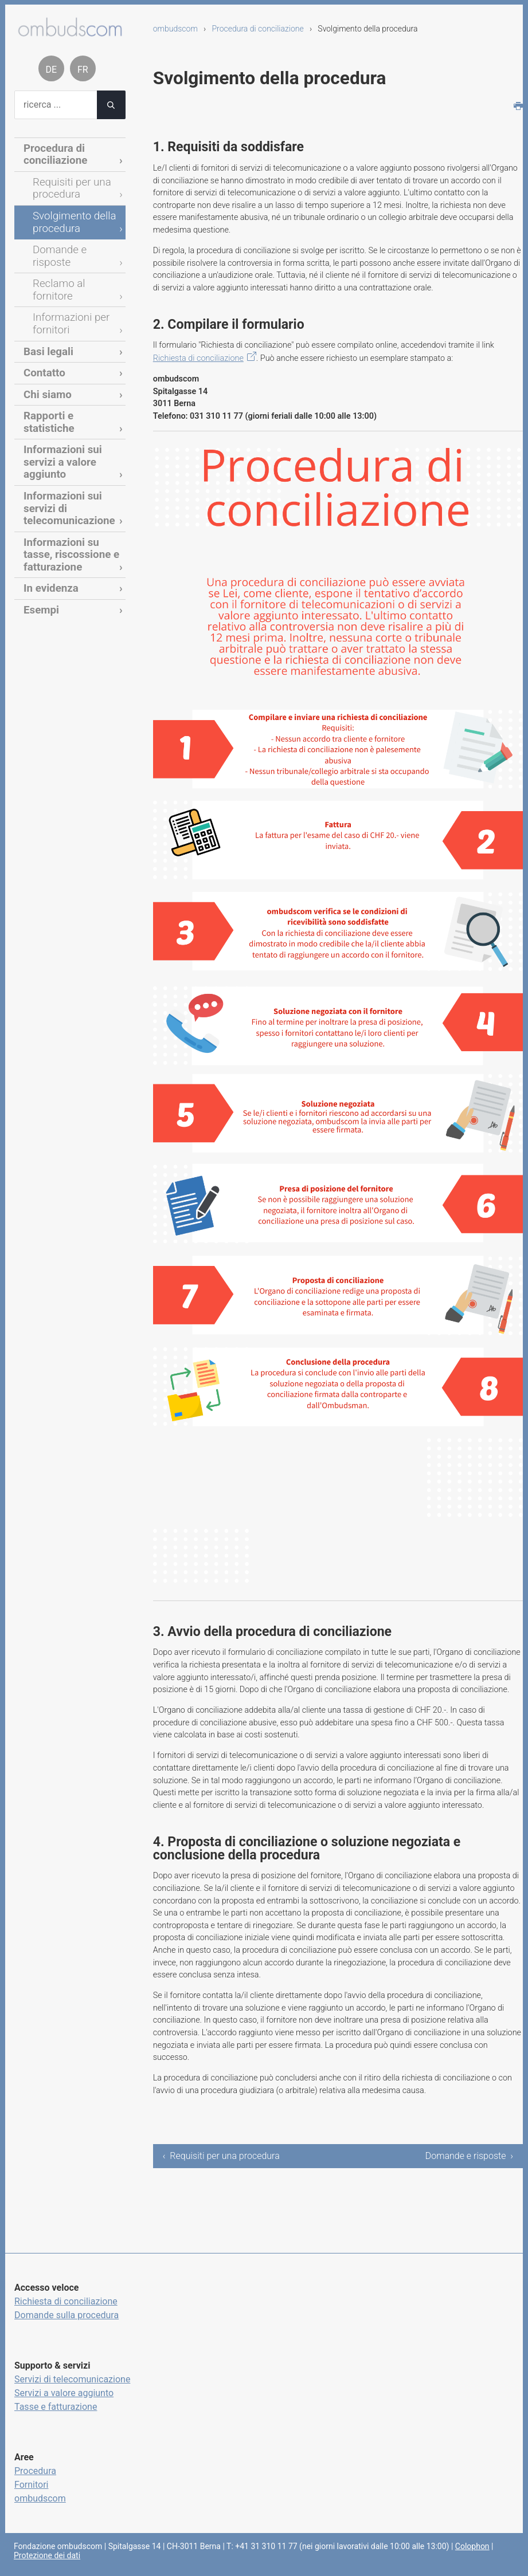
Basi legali (45, 307)
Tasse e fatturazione (55, 2406)
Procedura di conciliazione (257, 28)
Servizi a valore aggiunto (64, 2393)
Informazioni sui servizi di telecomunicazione (72, 421)
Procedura (35, 2470)
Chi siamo (44, 346)
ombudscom (175, 28)
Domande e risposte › (469, 2155)
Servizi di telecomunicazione (72, 2379)
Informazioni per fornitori (66, 282)
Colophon (472, 2546)
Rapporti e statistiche (68, 366)
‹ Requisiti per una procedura (221, 2155)
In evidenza (47, 487)
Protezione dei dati (47, 2555)
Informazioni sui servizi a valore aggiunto (72, 391)
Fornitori (31, 2484)
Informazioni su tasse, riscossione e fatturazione (69, 458)
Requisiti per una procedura (66, 183)
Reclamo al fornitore (73, 258)
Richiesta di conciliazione (198, 358)
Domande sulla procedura (66, 2315)
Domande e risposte (73, 238)
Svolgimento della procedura (68, 212)
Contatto (41, 327)
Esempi (39, 507)
